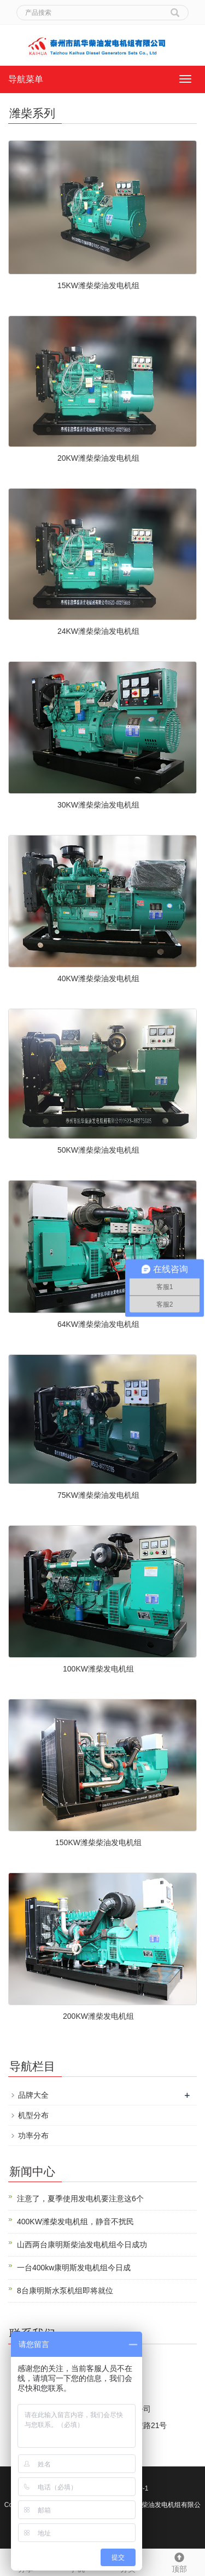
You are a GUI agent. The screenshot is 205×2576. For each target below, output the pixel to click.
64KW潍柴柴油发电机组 (98, 1324)
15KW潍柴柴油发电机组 (98, 285)
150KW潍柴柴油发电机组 (98, 1842)
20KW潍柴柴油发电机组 (98, 458)
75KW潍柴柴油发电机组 (98, 1495)
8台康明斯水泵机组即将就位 (65, 2290)
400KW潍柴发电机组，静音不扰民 (75, 2221)
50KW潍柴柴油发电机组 (98, 1150)
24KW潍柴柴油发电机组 (98, 631)
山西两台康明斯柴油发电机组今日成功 (82, 2244)
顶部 (179, 2561)
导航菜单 (25, 79)
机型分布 (33, 2115)
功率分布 (33, 2135)
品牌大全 (33, 2095)
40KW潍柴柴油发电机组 (98, 978)
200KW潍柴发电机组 (98, 2016)
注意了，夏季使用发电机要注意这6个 (80, 2198)
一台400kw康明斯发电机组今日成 (74, 2267)
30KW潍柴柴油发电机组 (98, 804)
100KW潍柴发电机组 (98, 1668)
